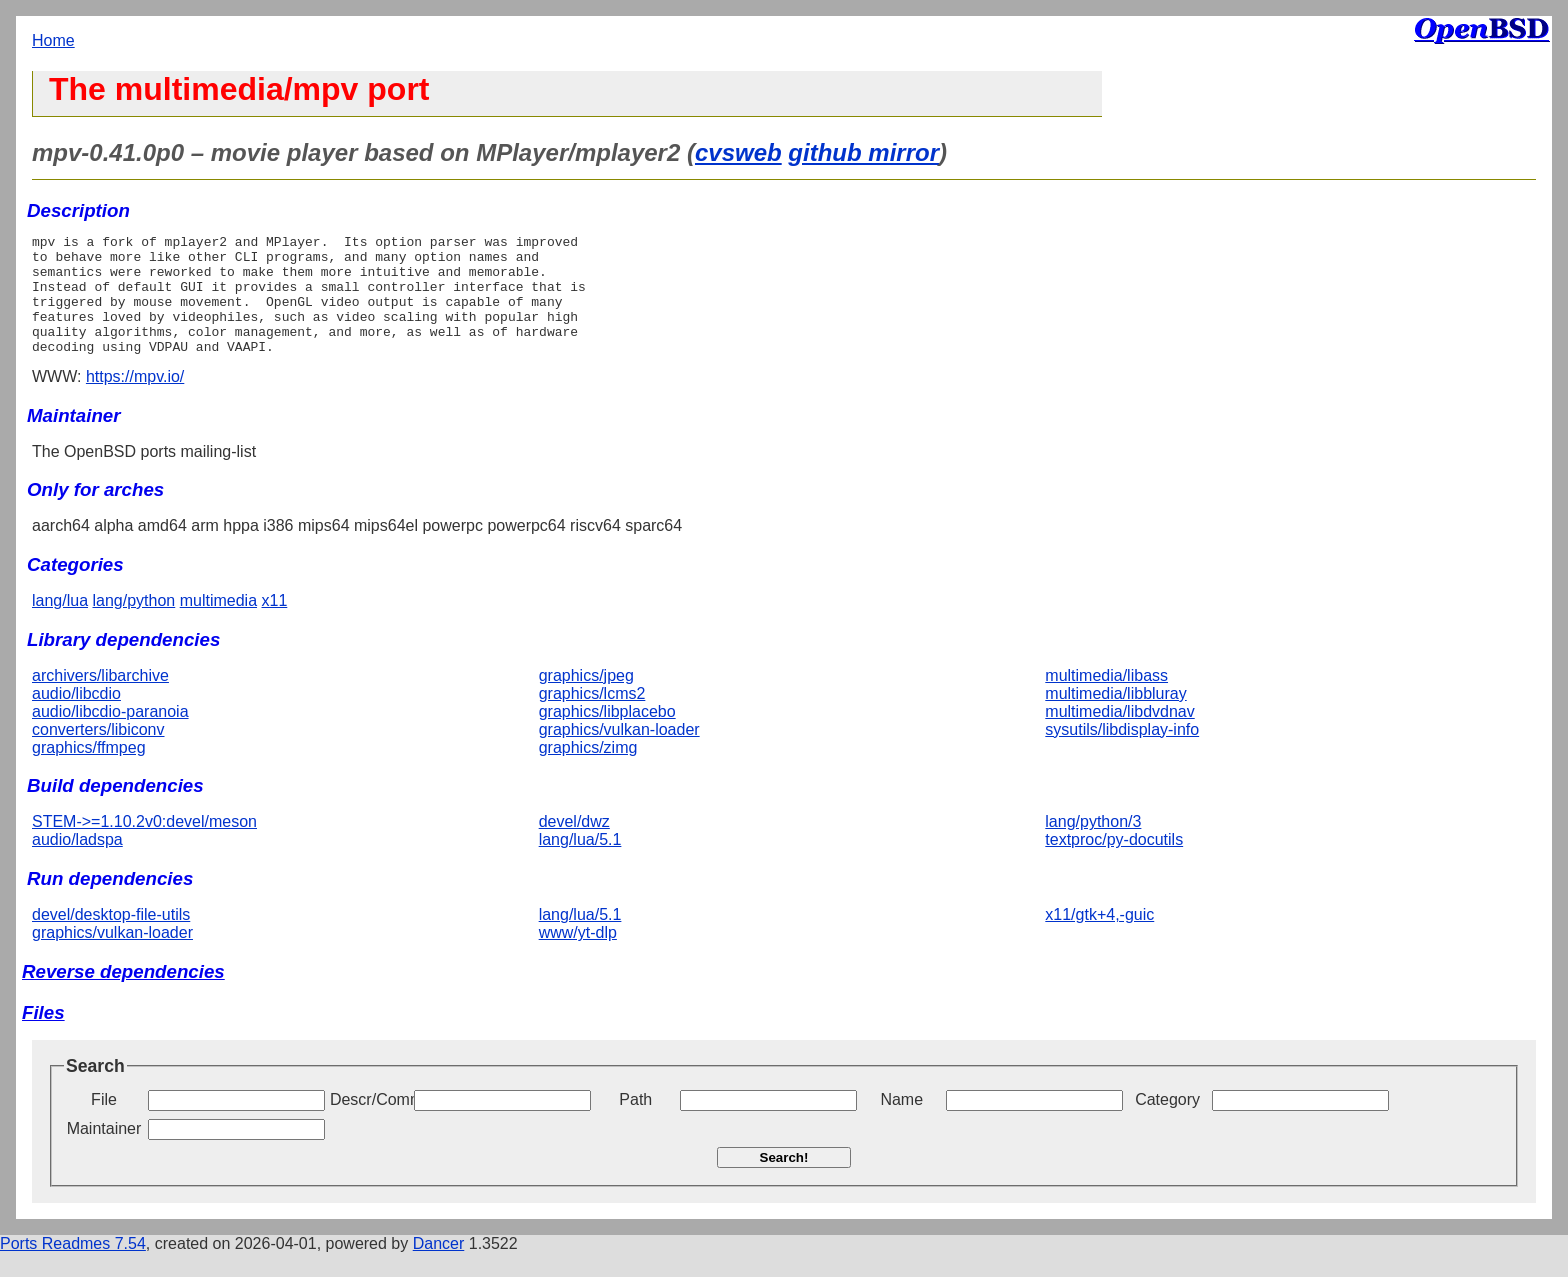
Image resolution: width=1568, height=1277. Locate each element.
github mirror (863, 152)
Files (43, 1036)
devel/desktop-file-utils (111, 938)
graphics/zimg (588, 771)
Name (901, 1123)
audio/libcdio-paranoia (110, 735)
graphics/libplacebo (607, 735)
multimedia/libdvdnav (1119, 735)
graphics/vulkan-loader (619, 753)
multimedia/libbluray (1115, 717)
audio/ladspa (77, 863)
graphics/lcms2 (592, 717)
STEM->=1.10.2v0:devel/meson (144, 845)
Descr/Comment (370, 1123)
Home (53, 40)
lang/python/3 (1093, 845)
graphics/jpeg (586, 699)
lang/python (134, 624)
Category (1167, 1123)
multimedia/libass (1106, 699)
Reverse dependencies (123, 995)
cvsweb (738, 152)
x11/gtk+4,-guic (1099, 938)
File (104, 1123)
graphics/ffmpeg (89, 771)
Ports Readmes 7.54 (73, 1267)
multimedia (218, 624)
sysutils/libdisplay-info (1122, 753)
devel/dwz (574, 845)
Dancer (439, 1267)
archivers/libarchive (100, 699)
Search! (784, 1181)
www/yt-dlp (578, 956)
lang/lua (60, 624)
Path (635, 1123)
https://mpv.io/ (135, 400)
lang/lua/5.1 (580, 863)
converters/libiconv (98, 753)
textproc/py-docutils (1114, 863)
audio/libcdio (76, 717)
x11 (275, 624)
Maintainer (104, 1152)
